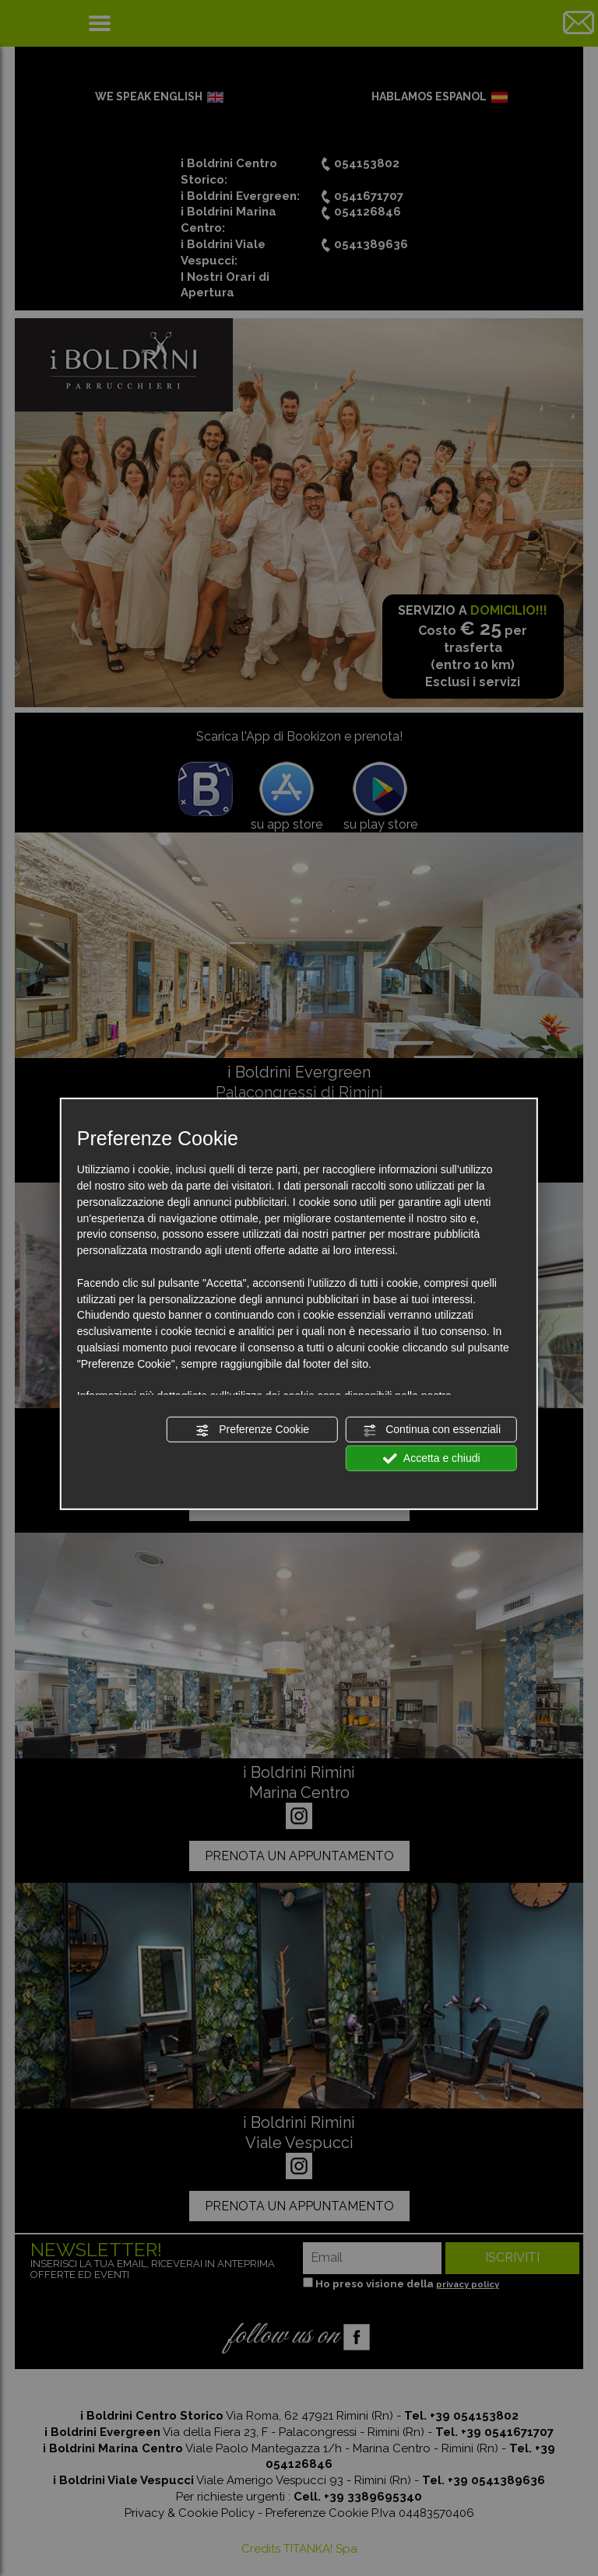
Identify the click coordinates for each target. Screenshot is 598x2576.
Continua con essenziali (431, 1430)
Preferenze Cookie (252, 1430)
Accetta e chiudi (431, 1459)
